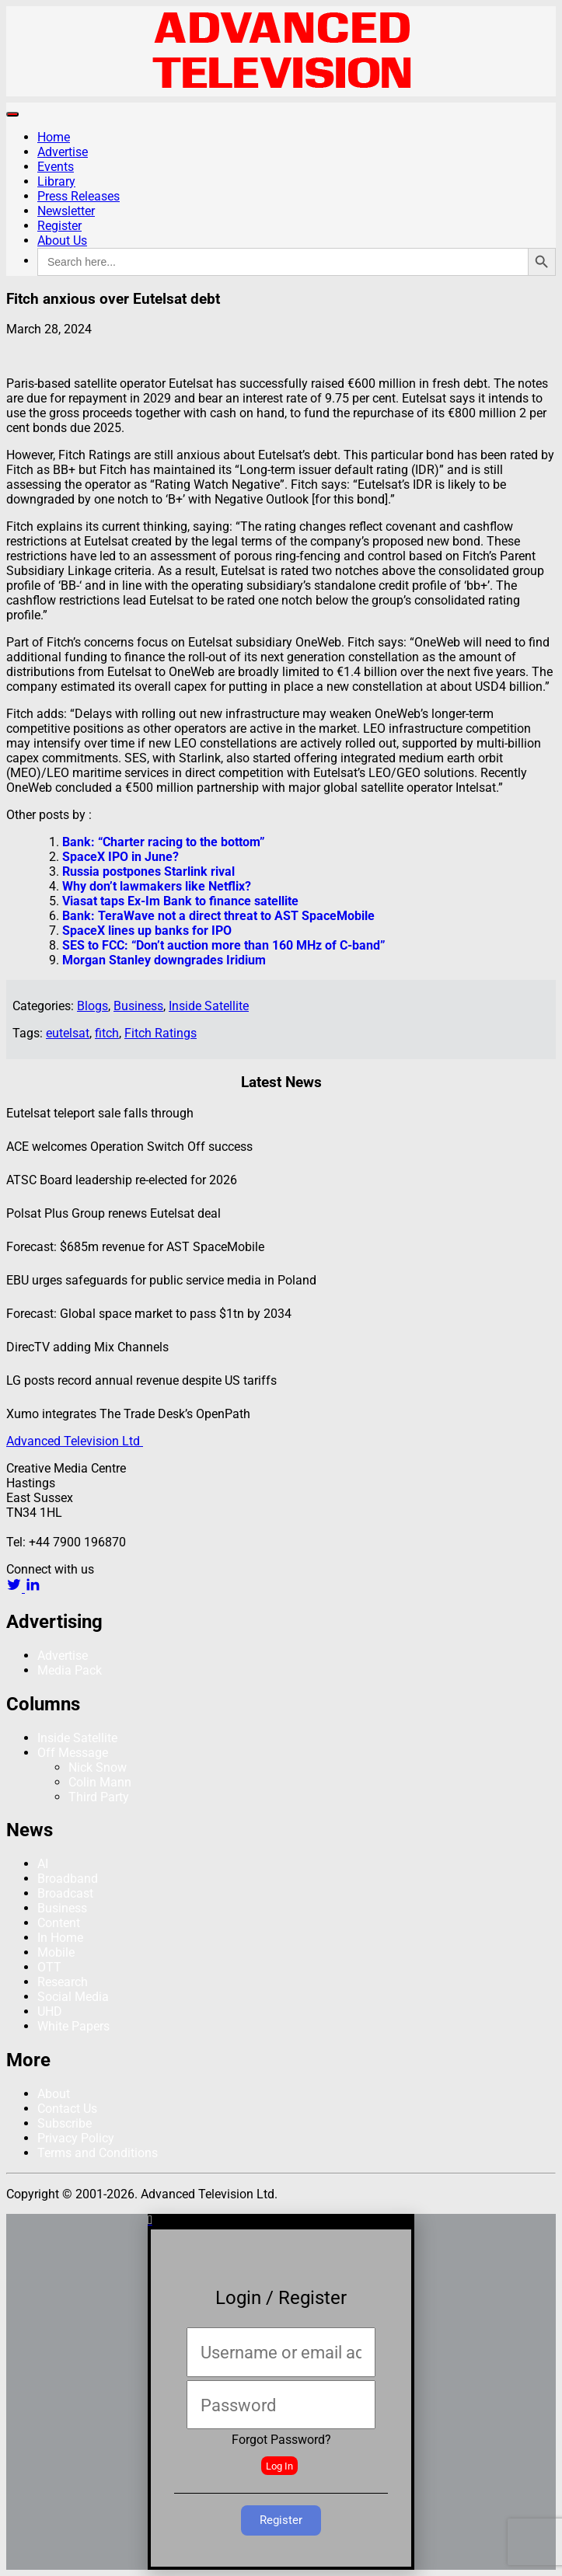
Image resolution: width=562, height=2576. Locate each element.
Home (53, 137)
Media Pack (69, 1670)
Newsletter (66, 211)
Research (62, 1982)
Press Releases (78, 196)
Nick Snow (97, 1767)
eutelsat (67, 1033)
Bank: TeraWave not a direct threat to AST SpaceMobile (218, 915)
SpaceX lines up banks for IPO (147, 930)
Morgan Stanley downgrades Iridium (164, 960)
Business (138, 1006)
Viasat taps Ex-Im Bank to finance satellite (180, 901)
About (53, 2093)
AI (42, 1863)
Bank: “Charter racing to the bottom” (163, 842)
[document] (281, 2392)
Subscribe (64, 2123)
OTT (49, 1967)
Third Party (98, 1797)
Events (55, 166)
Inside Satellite (209, 1006)
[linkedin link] (32, 1588)
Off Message (72, 1752)
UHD (49, 2011)
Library (56, 181)
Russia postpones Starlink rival (148, 871)
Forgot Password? (281, 2439)
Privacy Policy (75, 2138)
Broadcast (65, 1893)
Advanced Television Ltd (74, 1441)
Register (59, 225)
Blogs (92, 1006)
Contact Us (67, 2108)
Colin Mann (99, 1782)
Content (58, 1922)
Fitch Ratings (160, 1033)
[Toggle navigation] (12, 114)
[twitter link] (15, 1588)
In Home (60, 1937)
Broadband (67, 1878)
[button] (281, 2220)
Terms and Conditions (97, 2153)
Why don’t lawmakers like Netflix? (156, 886)
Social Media (73, 1996)
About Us (62, 240)
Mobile (56, 1952)
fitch (107, 1033)
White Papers (73, 2026)
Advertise (62, 152)
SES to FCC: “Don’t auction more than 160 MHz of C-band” (224, 945)
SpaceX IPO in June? (120, 856)
